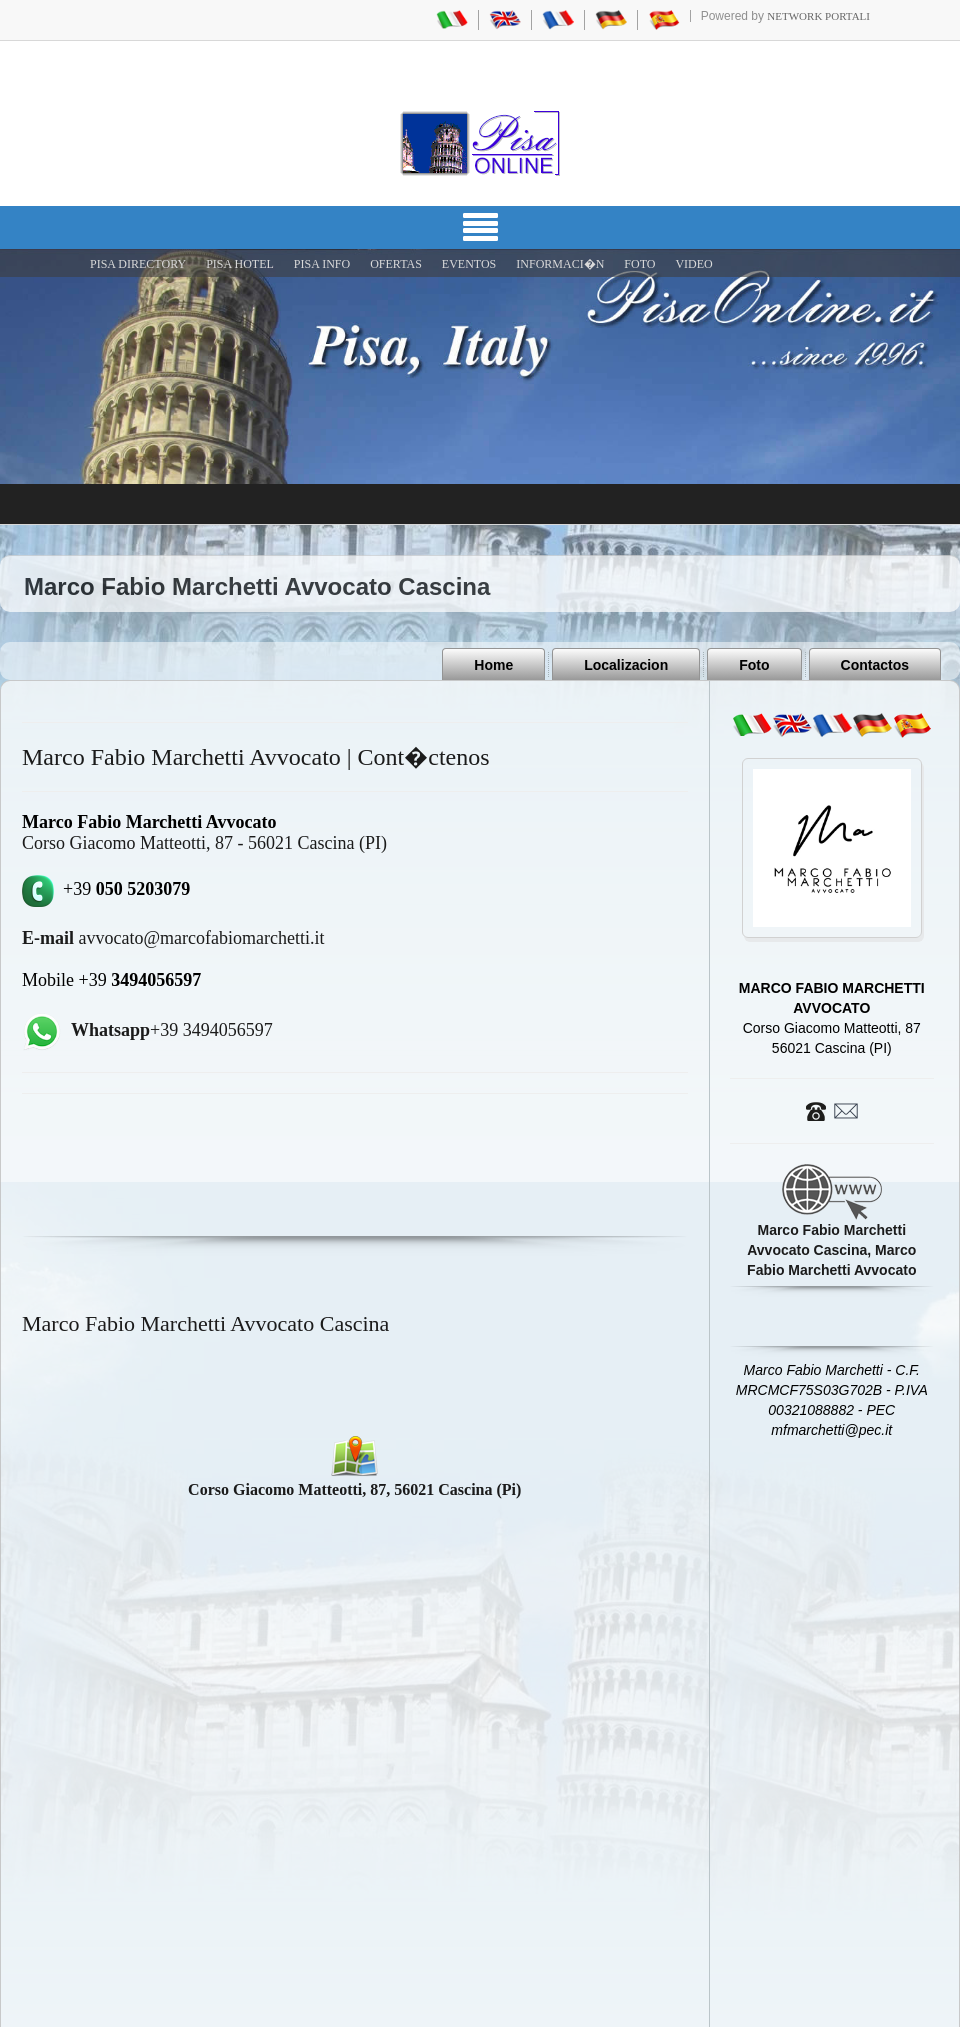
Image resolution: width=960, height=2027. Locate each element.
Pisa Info (322, 264)
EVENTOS (469, 264)
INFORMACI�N (560, 264)
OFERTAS (396, 264)
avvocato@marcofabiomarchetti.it (173, 938)
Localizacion (626, 665)
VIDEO (693, 264)
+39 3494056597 (172, 1030)
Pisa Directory (138, 264)
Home (493, 665)
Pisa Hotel (240, 264)
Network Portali (818, 16)
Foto (754, 665)
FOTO (639, 264)
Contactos (875, 665)
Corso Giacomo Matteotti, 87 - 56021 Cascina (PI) (204, 843)
